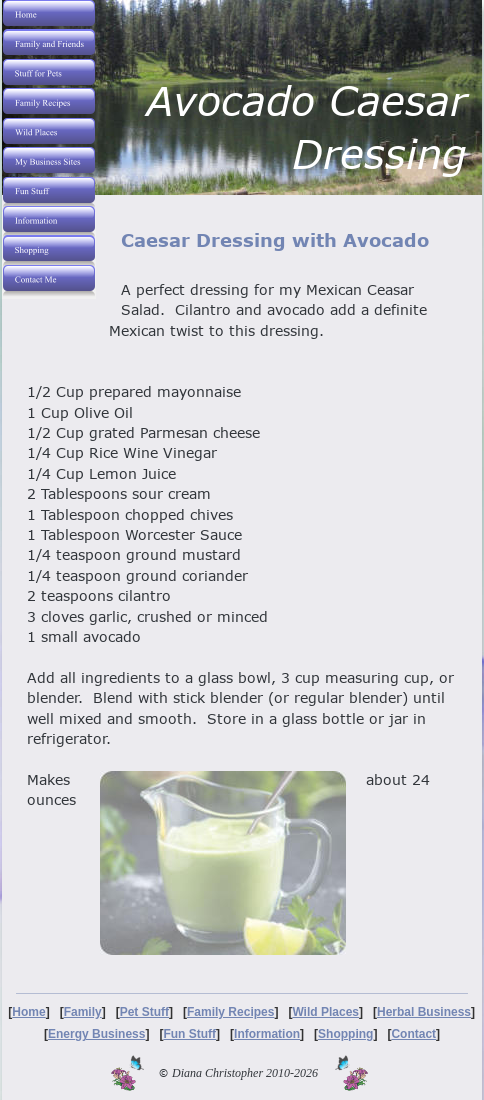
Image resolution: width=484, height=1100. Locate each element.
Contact (413, 1034)
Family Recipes (230, 1012)
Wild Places (325, 1012)
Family (83, 1012)
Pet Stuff (144, 1012)
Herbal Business (424, 1012)
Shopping (345, 1034)
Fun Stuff (189, 1034)
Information (267, 1034)
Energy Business (96, 1034)
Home (28, 1012)
